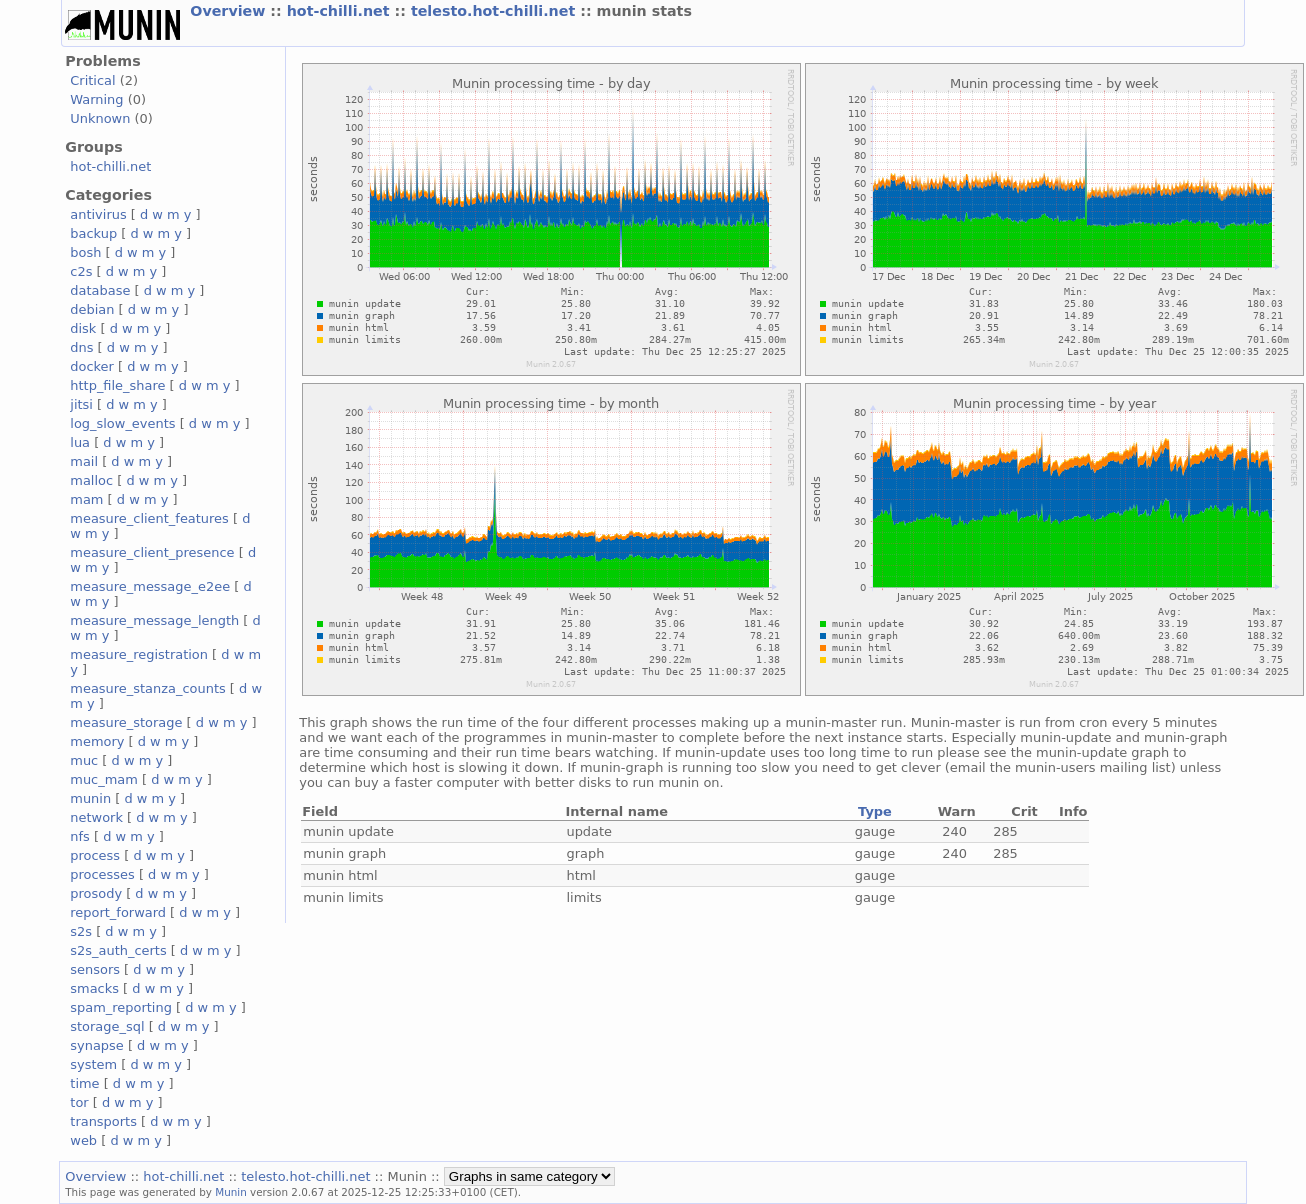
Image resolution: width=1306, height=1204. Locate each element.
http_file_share (117, 385)
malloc (91, 480)
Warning (96, 99)
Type (875, 811)
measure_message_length (154, 620)
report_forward (118, 912)
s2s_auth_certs (118, 950)
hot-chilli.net (341, 11)
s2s (81, 931)
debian (92, 309)
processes (102, 874)
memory (97, 741)
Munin (231, 1192)
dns (81, 347)
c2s (81, 271)
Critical (92, 80)
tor (79, 1102)
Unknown (100, 118)
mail (84, 461)
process (95, 855)
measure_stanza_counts (147, 688)
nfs (80, 836)
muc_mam (104, 779)
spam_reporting (121, 1007)
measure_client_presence (152, 552)
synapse (97, 1045)
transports (103, 1121)
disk (83, 328)
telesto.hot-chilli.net (495, 11)
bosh (85, 252)
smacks (94, 988)
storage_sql (107, 1026)
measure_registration (139, 654)
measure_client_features (149, 518)
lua (80, 442)
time (84, 1083)
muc (84, 760)
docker (92, 366)
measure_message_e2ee (150, 586)
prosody (96, 893)
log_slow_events (122, 423)
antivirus (98, 214)
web (83, 1140)
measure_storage (126, 722)
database (100, 290)
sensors (95, 969)
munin (90, 798)
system (93, 1064)
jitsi (81, 404)
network (96, 817)
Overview (230, 11)
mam (86, 499)
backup (93, 233)
